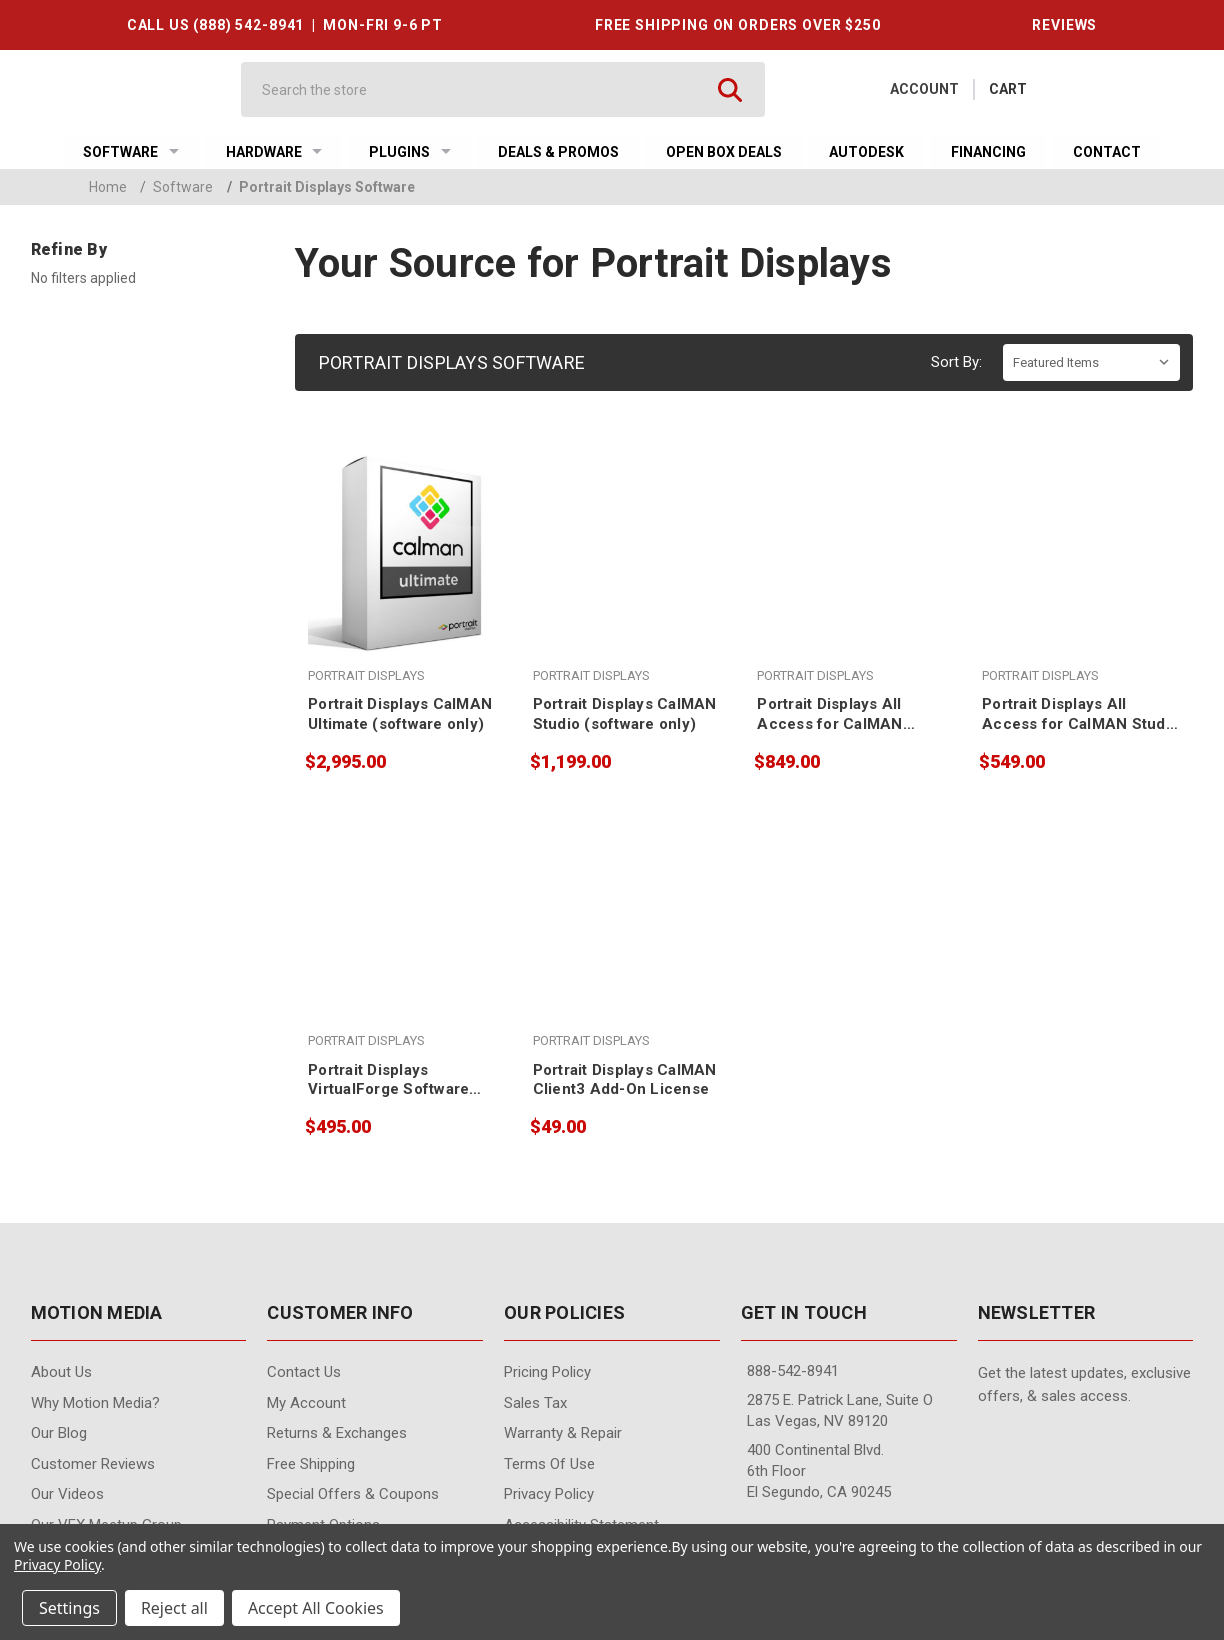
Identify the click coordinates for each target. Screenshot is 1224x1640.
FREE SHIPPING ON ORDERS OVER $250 (738, 25)
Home (108, 187)
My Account (306, 1403)
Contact (1107, 152)
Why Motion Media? (95, 1403)
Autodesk (866, 152)
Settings (69, 1608)
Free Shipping (311, 1464)
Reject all (174, 1608)
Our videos (67, 1494)
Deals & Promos (558, 152)
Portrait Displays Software (321, 187)
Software (131, 152)
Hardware (274, 152)
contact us (304, 1372)
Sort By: (956, 362)
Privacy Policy (549, 1494)
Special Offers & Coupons (353, 1494)
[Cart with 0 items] (1008, 89)
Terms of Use (549, 1464)
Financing (988, 152)
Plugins (410, 152)
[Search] (485, 89)
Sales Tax (535, 1403)
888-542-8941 (793, 1371)
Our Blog (59, 1433)
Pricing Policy (547, 1372)
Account (924, 89)
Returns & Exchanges (337, 1433)
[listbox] (1091, 362)
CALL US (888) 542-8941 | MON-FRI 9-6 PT (285, 25)
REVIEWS (1064, 25)
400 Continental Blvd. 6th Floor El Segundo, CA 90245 (819, 1471)
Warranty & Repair (563, 1433)
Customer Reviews (93, 1464)
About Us (61, 1372)
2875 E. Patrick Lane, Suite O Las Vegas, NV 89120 (840, 1410)
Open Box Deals (724, 152)
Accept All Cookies (316, 1608)
